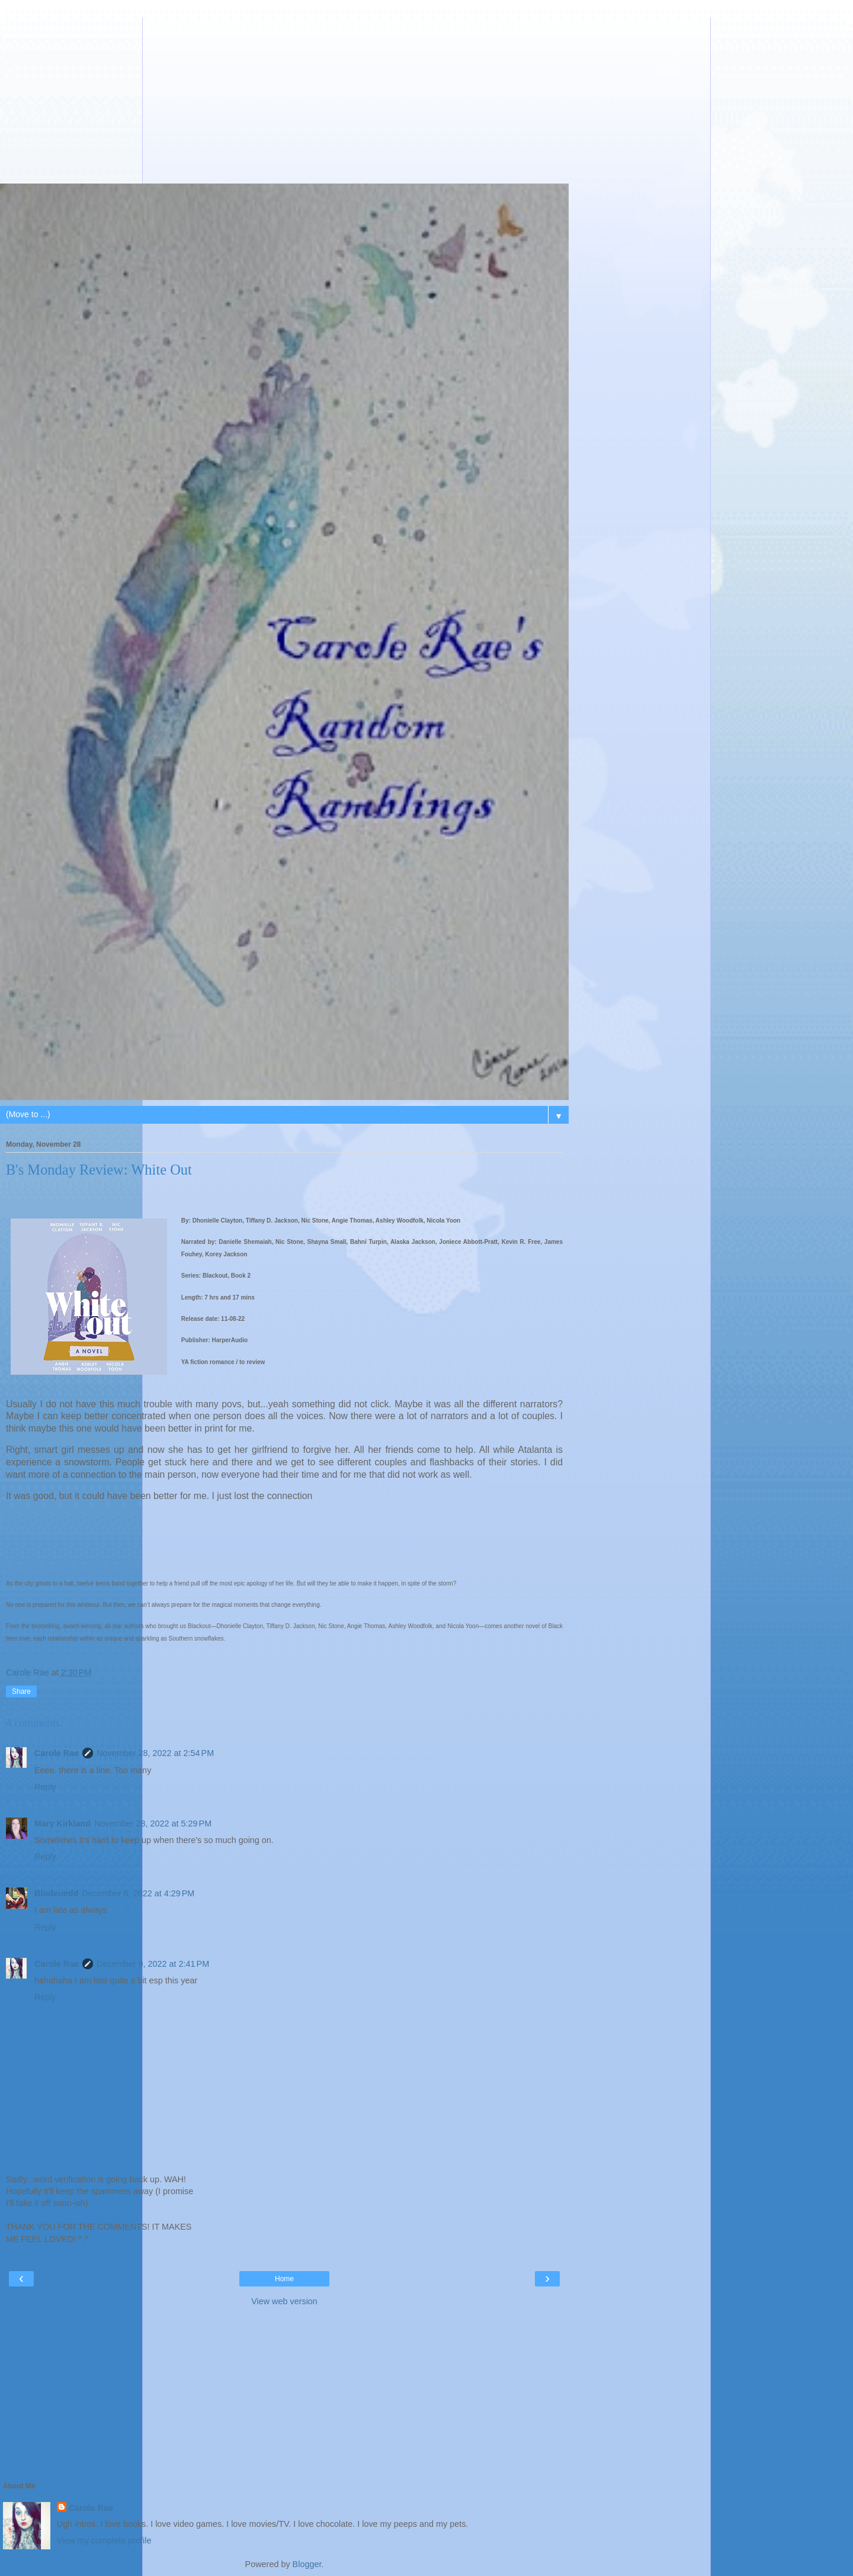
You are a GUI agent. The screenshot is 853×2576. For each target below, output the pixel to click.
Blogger (307, 2564)
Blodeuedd (56, 1893)
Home (284, 2279)
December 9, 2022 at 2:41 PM (153, 1964)
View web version (284, 2301)
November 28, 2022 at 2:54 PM (155, 1753)
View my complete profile (104, 2540)
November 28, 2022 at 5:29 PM (152, 1823)
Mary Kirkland (62, 1823)
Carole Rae (56, 1753)
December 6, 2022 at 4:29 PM (138, 1893)
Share (21, 1691)
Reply (45, 1787)
